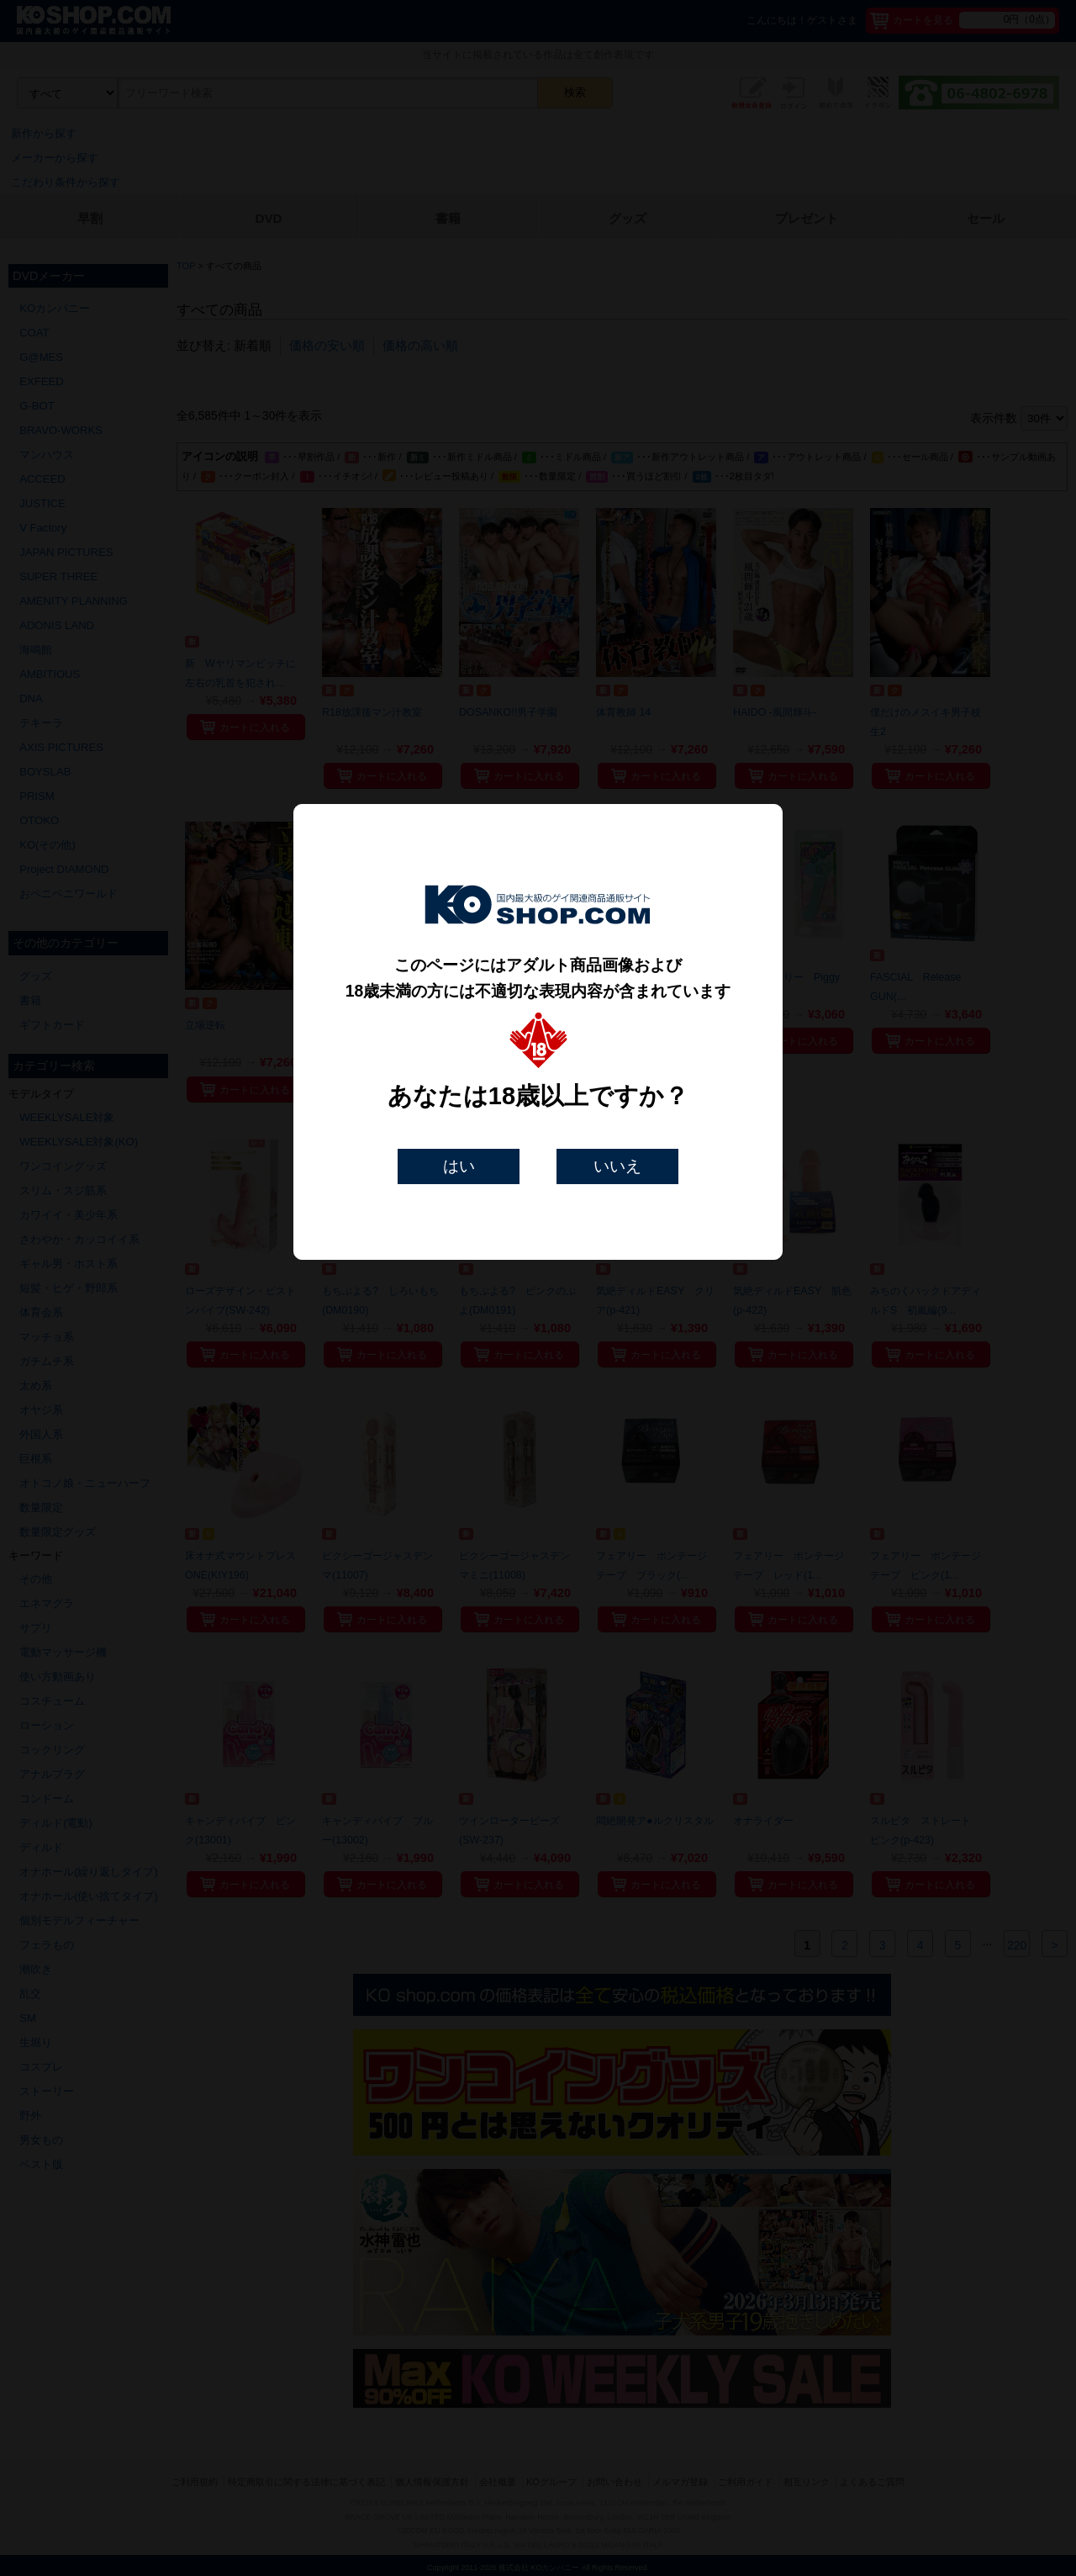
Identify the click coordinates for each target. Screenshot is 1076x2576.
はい (459, 1166)
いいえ (617, 1166)
